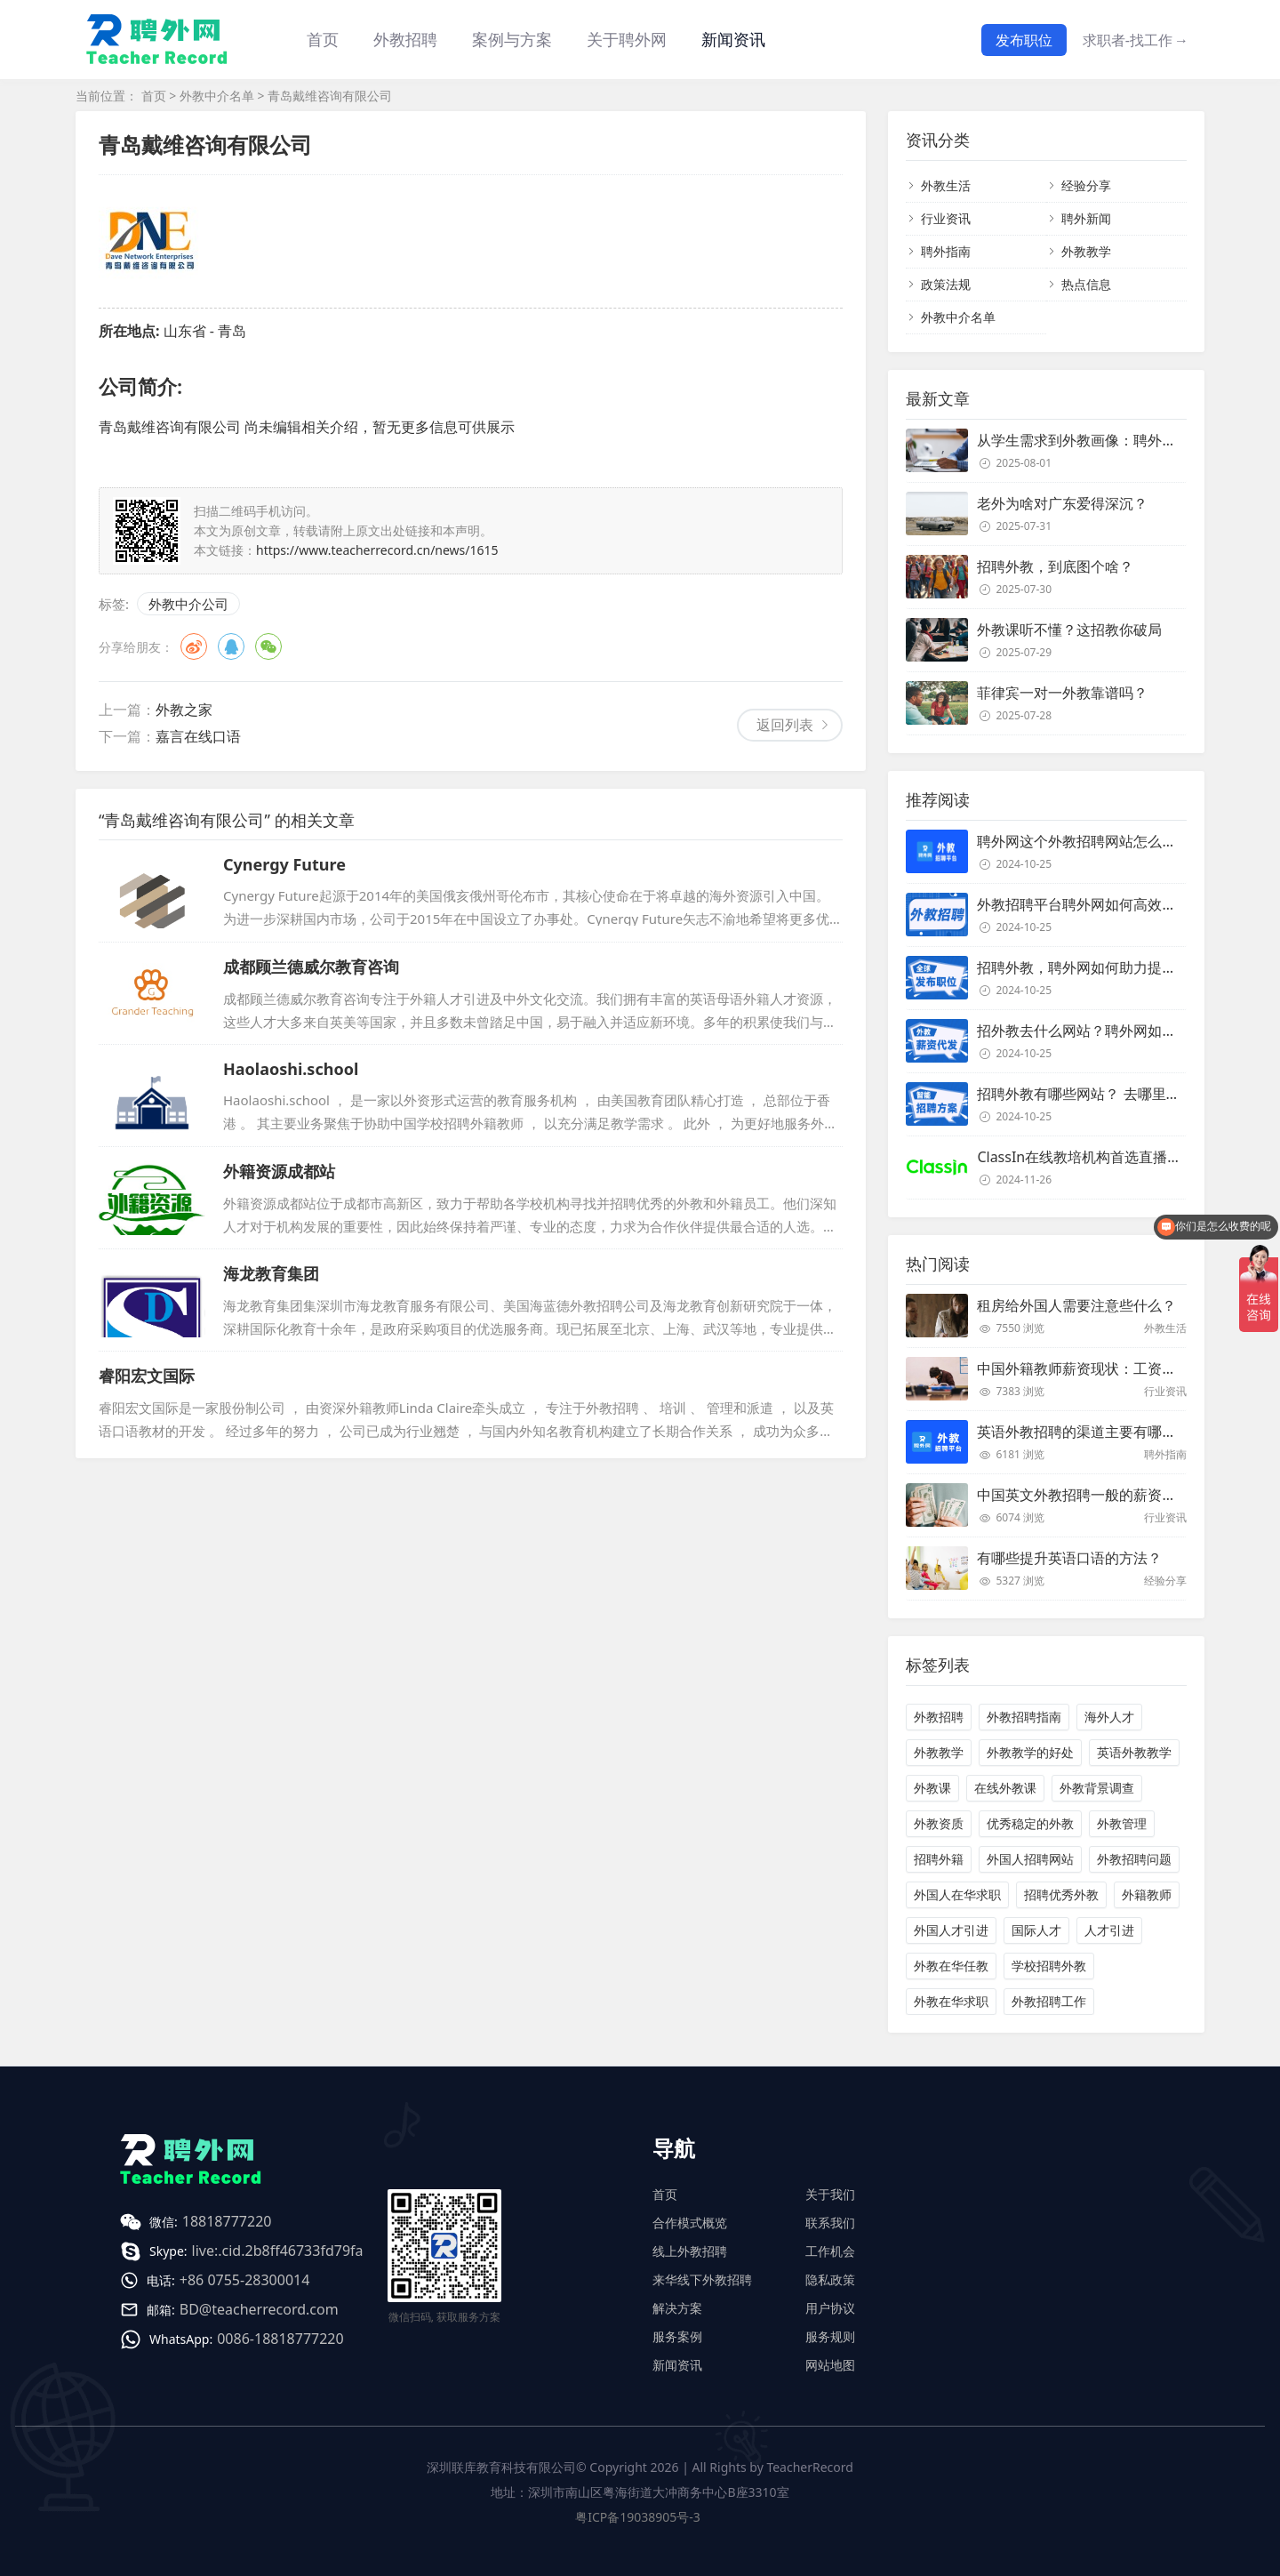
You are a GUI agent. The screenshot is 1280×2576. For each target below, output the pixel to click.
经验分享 (1086, 185)
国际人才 (1036, 1930)
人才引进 (1109, 1930)
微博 (193, 646)
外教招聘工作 (1049, 2001)
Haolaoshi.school (290, 1068)
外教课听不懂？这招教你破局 (1069, 629)
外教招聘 (939, 1716)
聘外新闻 (1086, 218)
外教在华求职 (951, 2001)
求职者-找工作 (1135, 40)
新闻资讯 (733, 39)
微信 (268, 646)
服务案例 (677, 2336)
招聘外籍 (939, 1858)
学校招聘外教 (1049, 1965)
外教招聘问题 (1134, 1858)
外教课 (932, 1787)
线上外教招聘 (689, 2251)
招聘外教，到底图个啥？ (1055, 566)
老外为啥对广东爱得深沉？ (1062, 503)
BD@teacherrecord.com (259, 2309)
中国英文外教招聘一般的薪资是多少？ (1098, 1495)
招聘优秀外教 (1061, 1894)
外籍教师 (1147, 1894)
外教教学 (1086, 251)
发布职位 (1024, 40)
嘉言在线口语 (198, 736)
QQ (231, 646)
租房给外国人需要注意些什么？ (1076, 1305)
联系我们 (830, 2222)
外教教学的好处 (1030, 1752)
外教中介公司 (188, 604)
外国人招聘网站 (1030, 1858)
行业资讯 (946, 218)
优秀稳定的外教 (1030, 1823)
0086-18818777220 (280, 2338)
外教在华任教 (951, 1965)
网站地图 (830, 2364)
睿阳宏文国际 (147, 1375)
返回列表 (784, 724)
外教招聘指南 (1024, 1716)
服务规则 (830, 2336)
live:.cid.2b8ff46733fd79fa (278, 2250)
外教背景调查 (1097, 1787)
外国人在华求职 (957, 1894)
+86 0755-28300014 (245, 2280)
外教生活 (946, 185)
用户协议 (830, 2307)
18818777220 (227, 2221)
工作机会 (830, 2251)
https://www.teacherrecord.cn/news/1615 (377, 550)
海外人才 (1109, 1716)
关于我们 (830, 2194)
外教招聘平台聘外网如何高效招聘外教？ (1105, 904)
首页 (323, 39)
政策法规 (946, 284)
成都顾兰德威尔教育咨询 (311, 966)
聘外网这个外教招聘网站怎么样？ (1083, 841)
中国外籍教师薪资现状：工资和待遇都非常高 (1119, 1368)
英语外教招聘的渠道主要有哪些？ (1083, 1431)
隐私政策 (830, 2279)
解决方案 (677, 2307)
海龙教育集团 (271, 1273)
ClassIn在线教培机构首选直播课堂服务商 (1107, 1157)
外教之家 (184, 709)
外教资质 (939, 1823)
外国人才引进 (951, 1930)
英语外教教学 (1134, 1752)
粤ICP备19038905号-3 (637, 2516)
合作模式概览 (689, 2222)
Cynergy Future (284, 864)
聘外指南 (946, 251)
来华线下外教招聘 (702, 2279)
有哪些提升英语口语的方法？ (1069, 1558)
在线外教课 (1005, 1787)
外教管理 (1122, 1823)
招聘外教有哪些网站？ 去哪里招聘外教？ (1106, 1093)
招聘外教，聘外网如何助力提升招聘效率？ (1112, 967)
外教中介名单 (217, 95)
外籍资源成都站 (279, 1171)
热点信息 (1086, 284)
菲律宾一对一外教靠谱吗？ (1062, 692)
